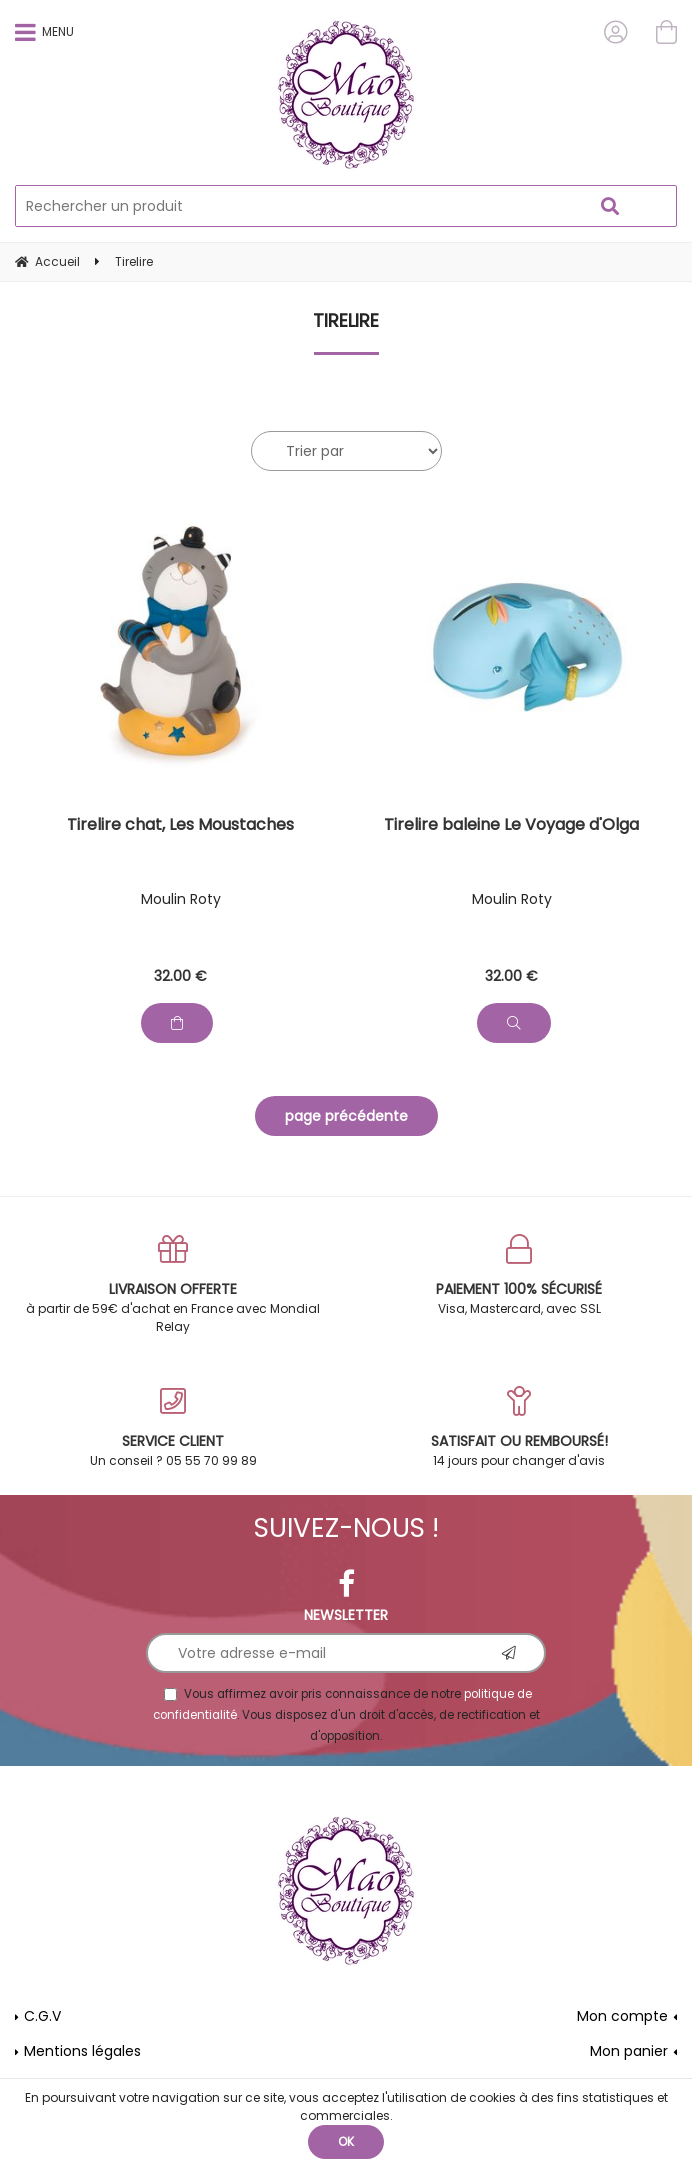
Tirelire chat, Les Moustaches (180, 826)
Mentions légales (82, 2051)
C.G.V (42, 2016)
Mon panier (629, 2051)
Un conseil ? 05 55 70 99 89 (173, 1427)
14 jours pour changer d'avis (519, 1427)
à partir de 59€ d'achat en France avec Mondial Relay (173, 1284)
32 (180, 976)
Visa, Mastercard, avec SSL (519, 1275)
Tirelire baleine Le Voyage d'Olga (511, 826)
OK (346, 2141)
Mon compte (622, 2016)
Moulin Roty (181, 899)
